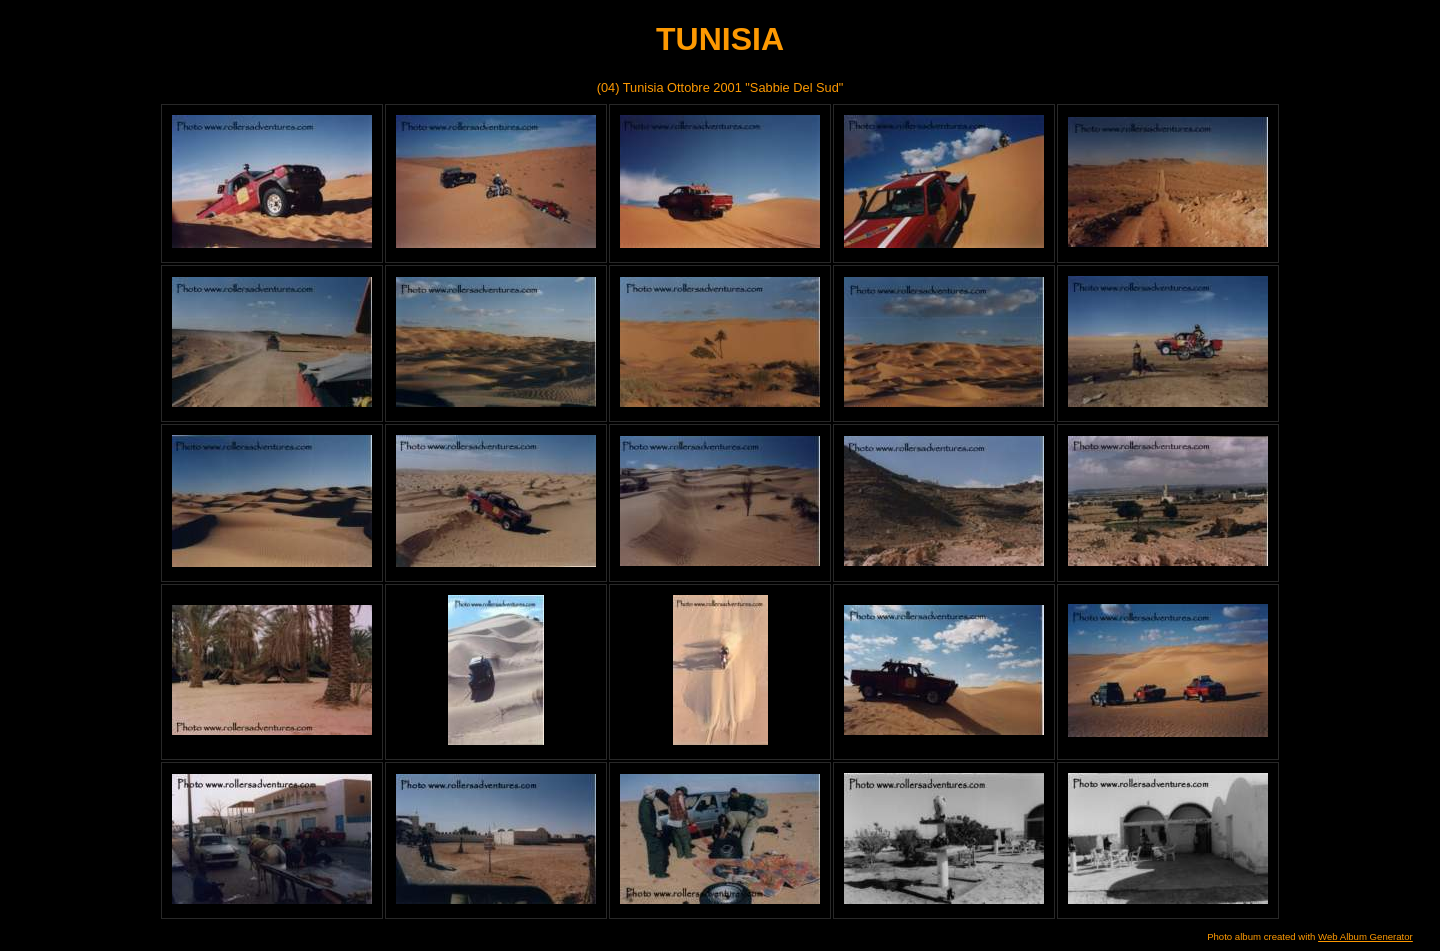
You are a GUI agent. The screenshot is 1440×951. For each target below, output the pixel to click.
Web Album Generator (1365, 936)
